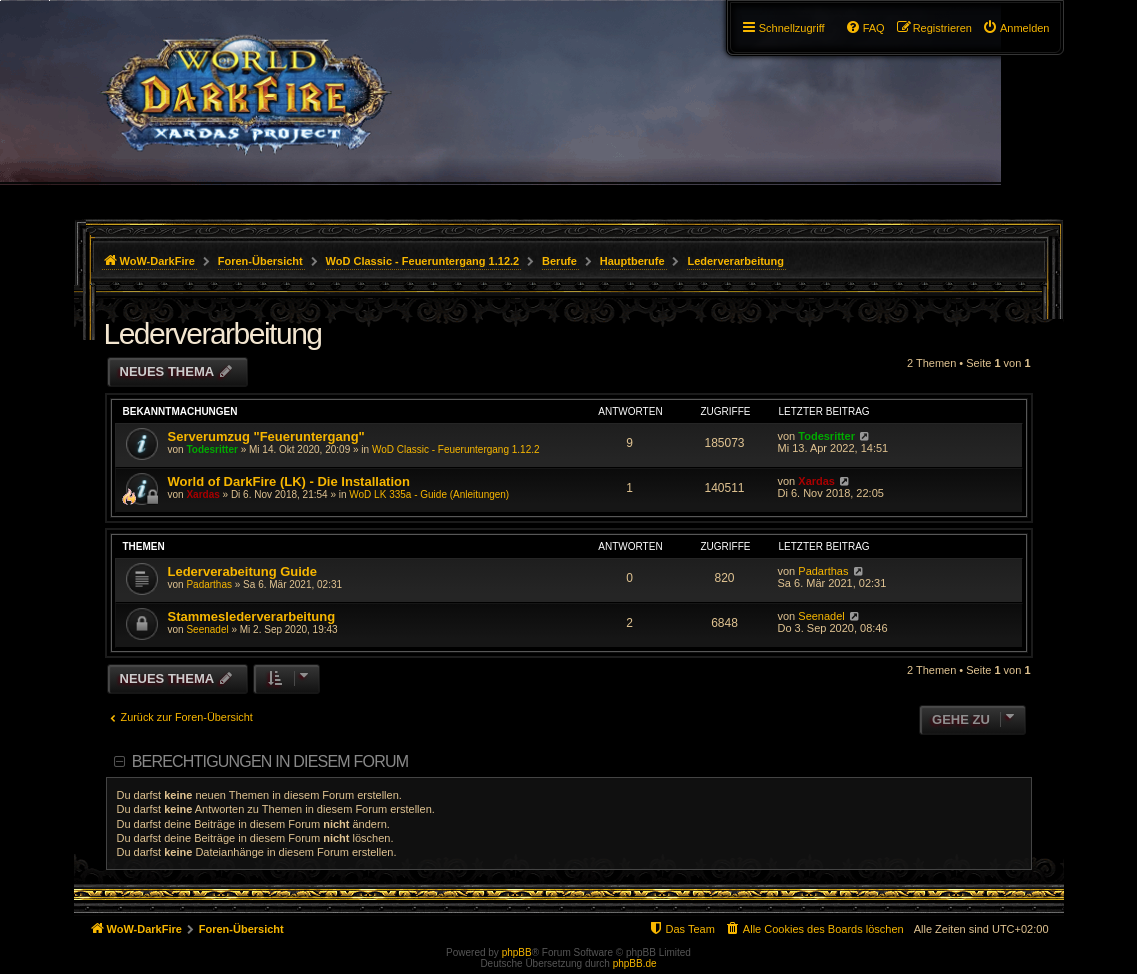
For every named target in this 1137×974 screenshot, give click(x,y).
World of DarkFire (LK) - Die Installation (289, 481)
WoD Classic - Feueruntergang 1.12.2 (456, 449)
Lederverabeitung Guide (243, 571)
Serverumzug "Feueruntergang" (266, 436)
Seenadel (207, 629)
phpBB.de (635, 963)
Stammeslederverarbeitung (252, 616)
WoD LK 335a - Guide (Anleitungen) (429, 494)
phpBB (517, 952)
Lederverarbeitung (213, 333)
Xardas (202, 494)
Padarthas (209, 584)
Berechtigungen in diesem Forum (270, 761)
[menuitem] (1016, 28)
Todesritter (212, 449)
